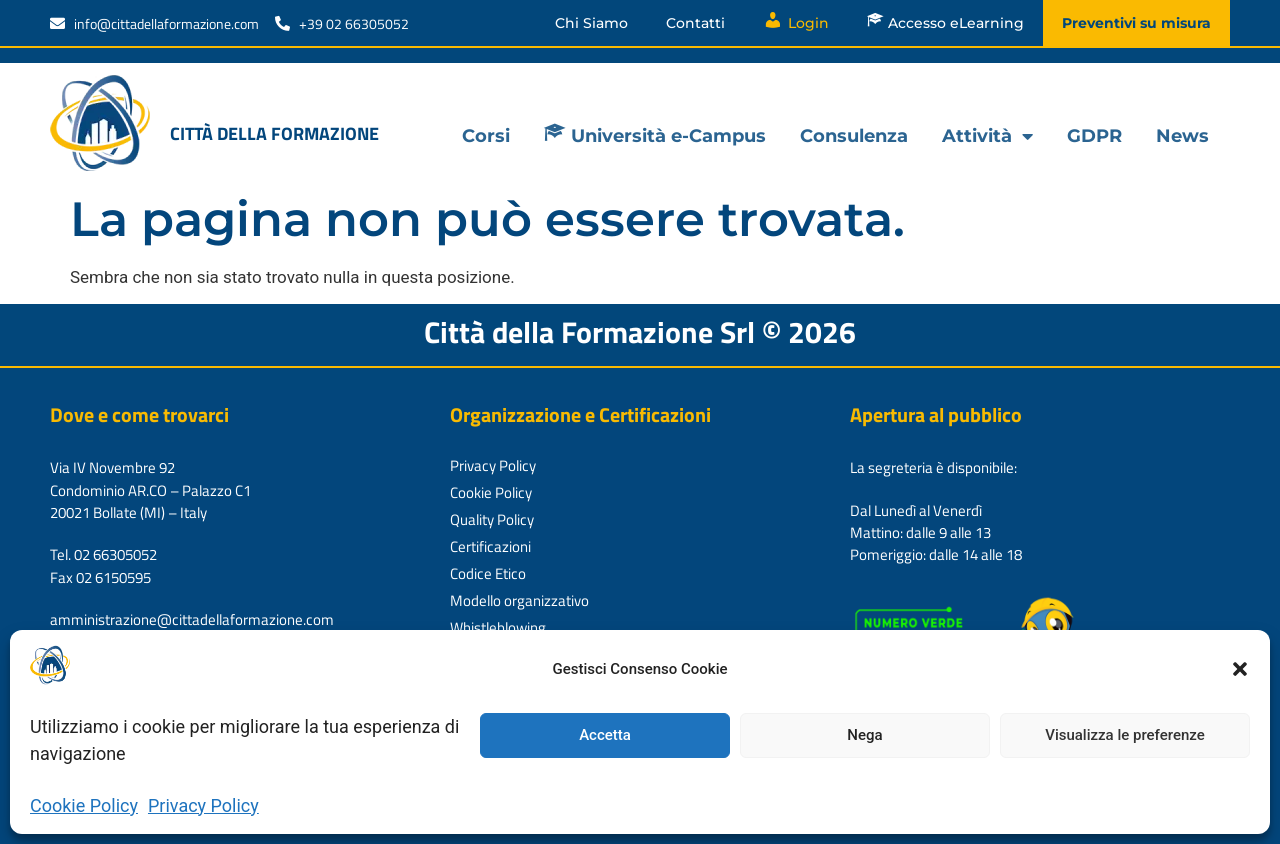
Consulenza (854, 136)
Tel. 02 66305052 (103, 554)
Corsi (486, 136)
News (1182, 136)
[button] (1240, 669)
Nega (864, 735)
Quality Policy (492, 519)
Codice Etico (488, 573)
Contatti (695, 23)
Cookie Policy (84, 805)
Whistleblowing (498, 627)
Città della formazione (274, 133)
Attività (987, 136)
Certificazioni (490, 546)
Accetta (605, 735)
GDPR (1094, 136)
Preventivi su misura (1136, 23)
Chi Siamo (591, 23)
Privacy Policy (203, 805)
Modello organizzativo (519, 600)
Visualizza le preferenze (1125, 735)
